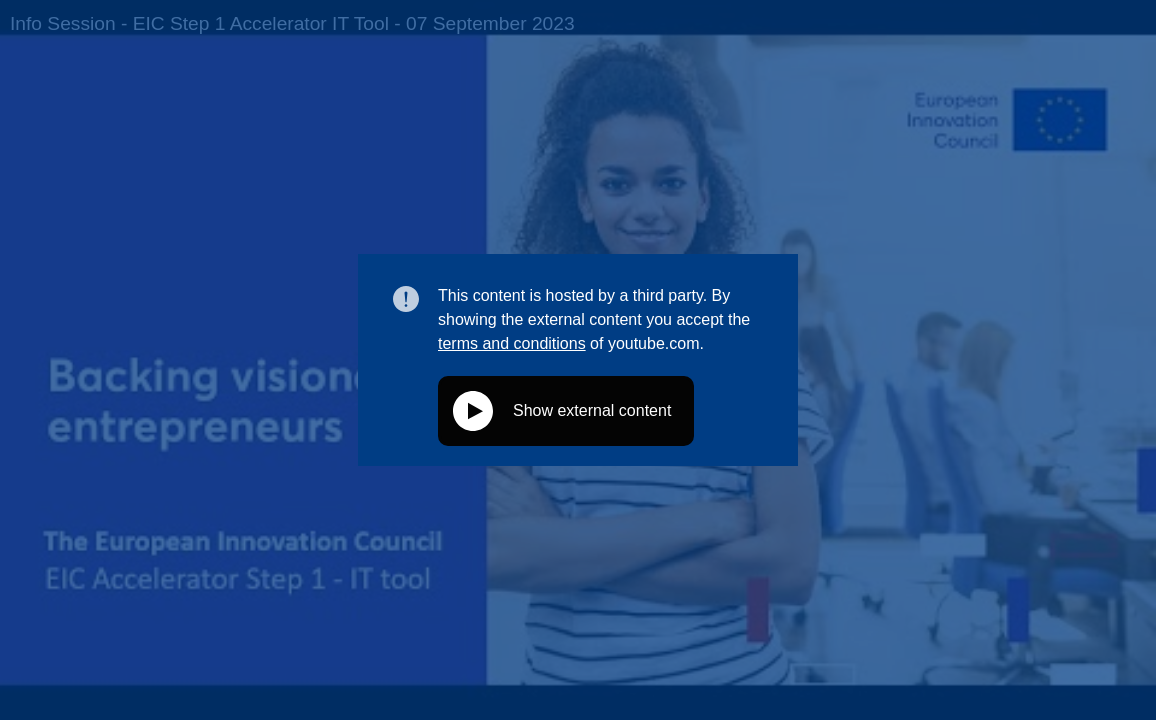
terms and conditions (512, 343)
